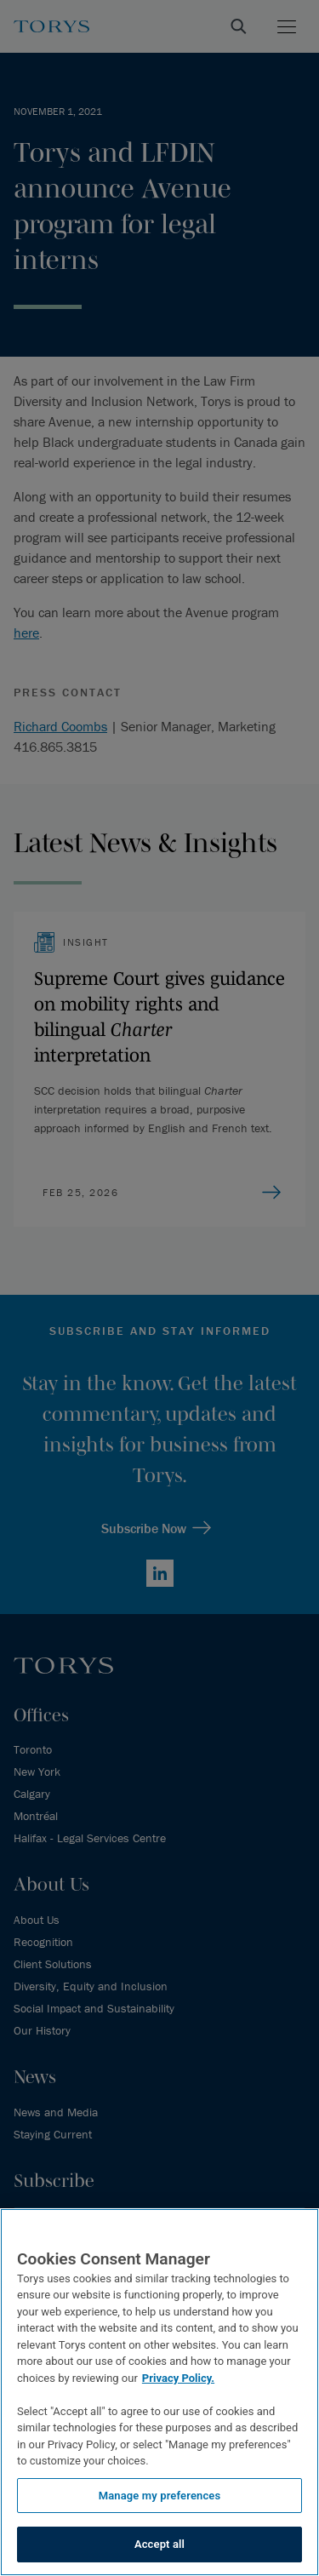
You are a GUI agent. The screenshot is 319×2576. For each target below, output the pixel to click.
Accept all (159, 2544)
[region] (159, 2392)
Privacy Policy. (178, 2378)
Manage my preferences (160, 2495)
